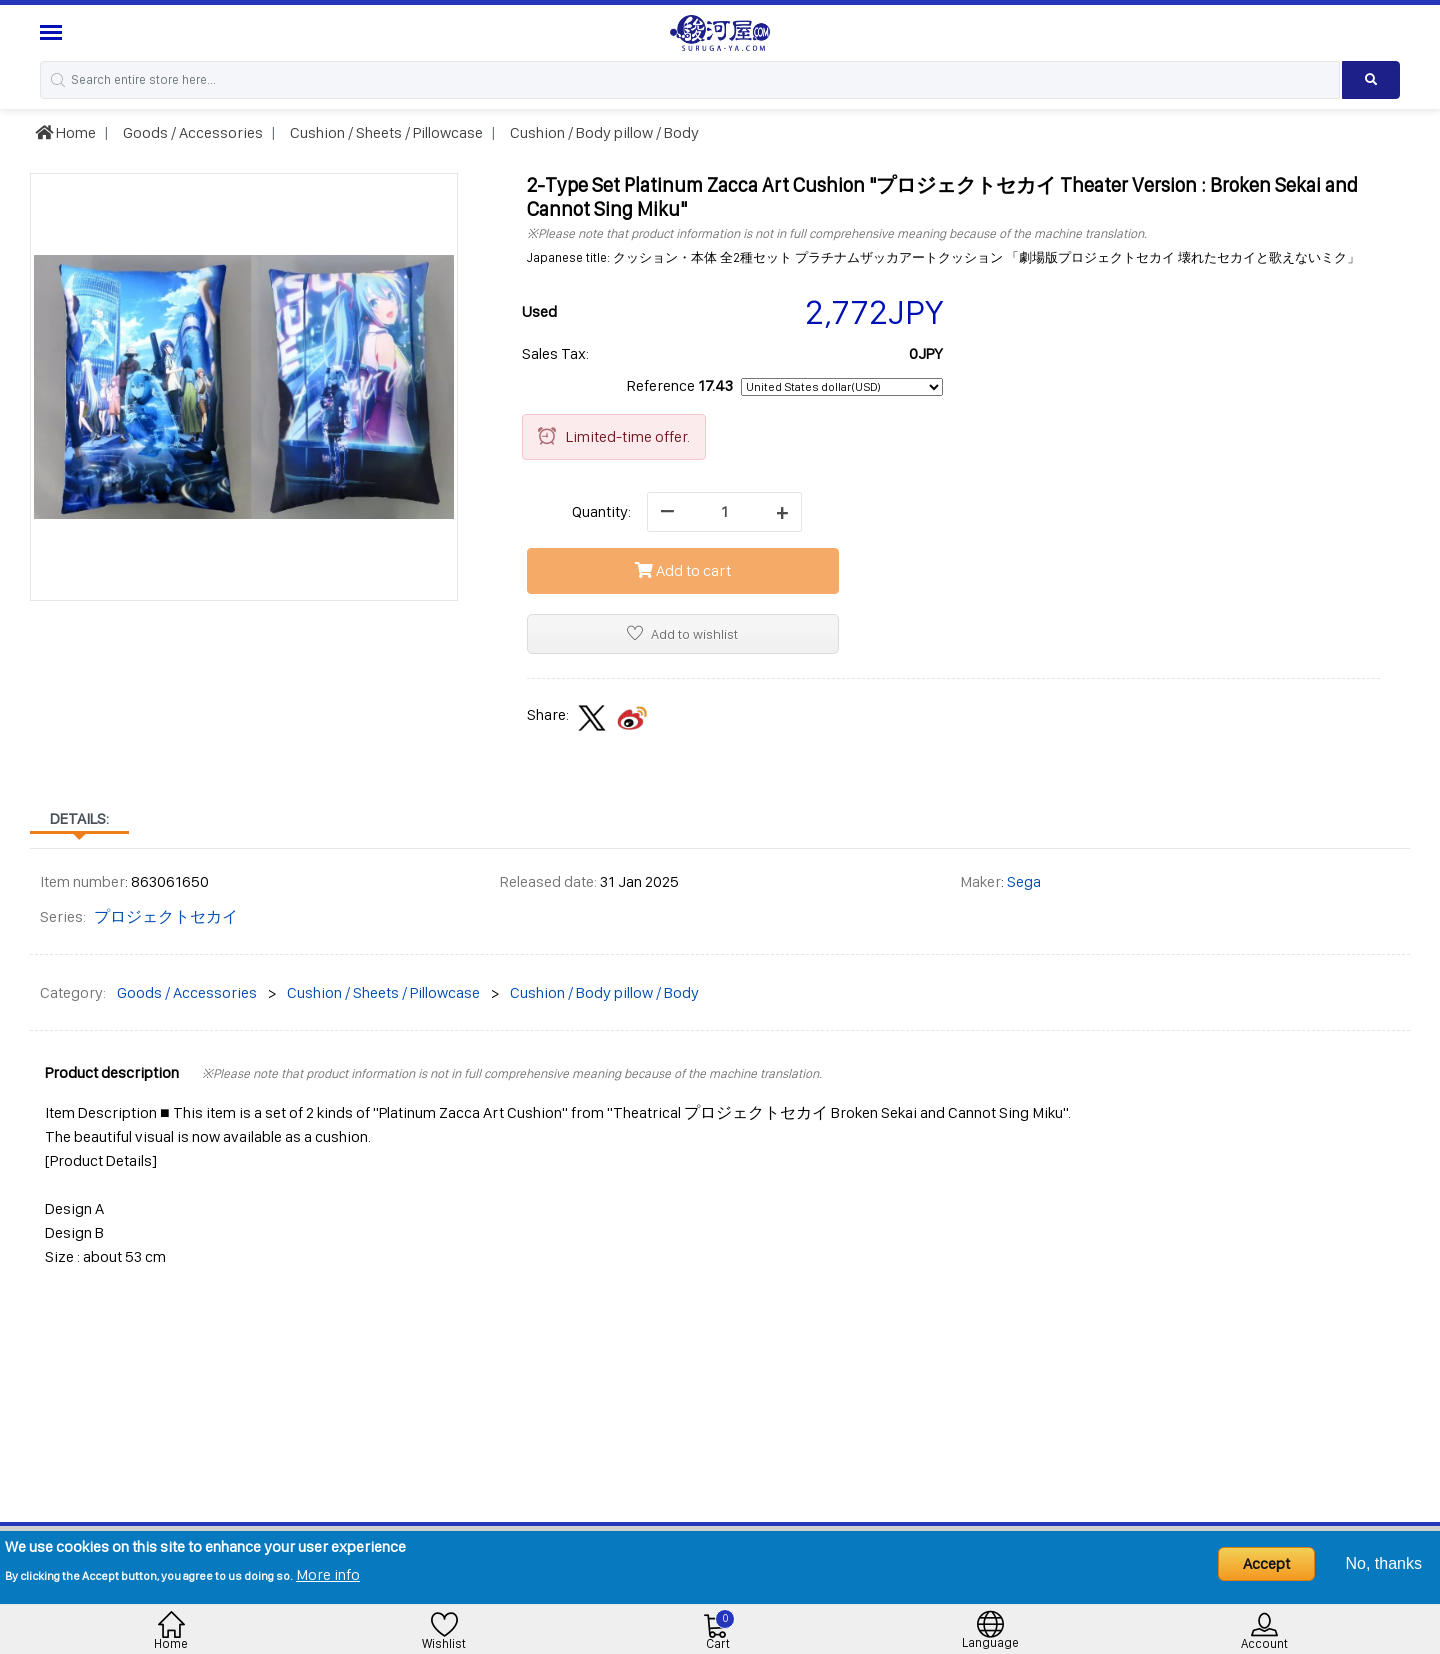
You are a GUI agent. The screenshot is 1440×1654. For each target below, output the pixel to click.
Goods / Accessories (191, 132)
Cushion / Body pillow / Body (603, 132)
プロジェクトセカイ (166, 916)
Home (65, 132)
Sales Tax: (555, 353)
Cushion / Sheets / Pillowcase (385, 132)
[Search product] (1371, 80)
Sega (1024, 881)
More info (328, 1574)
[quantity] (724, 512)
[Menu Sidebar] (53, 32)
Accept (1266, 1563)
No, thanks (1384, 1563)
